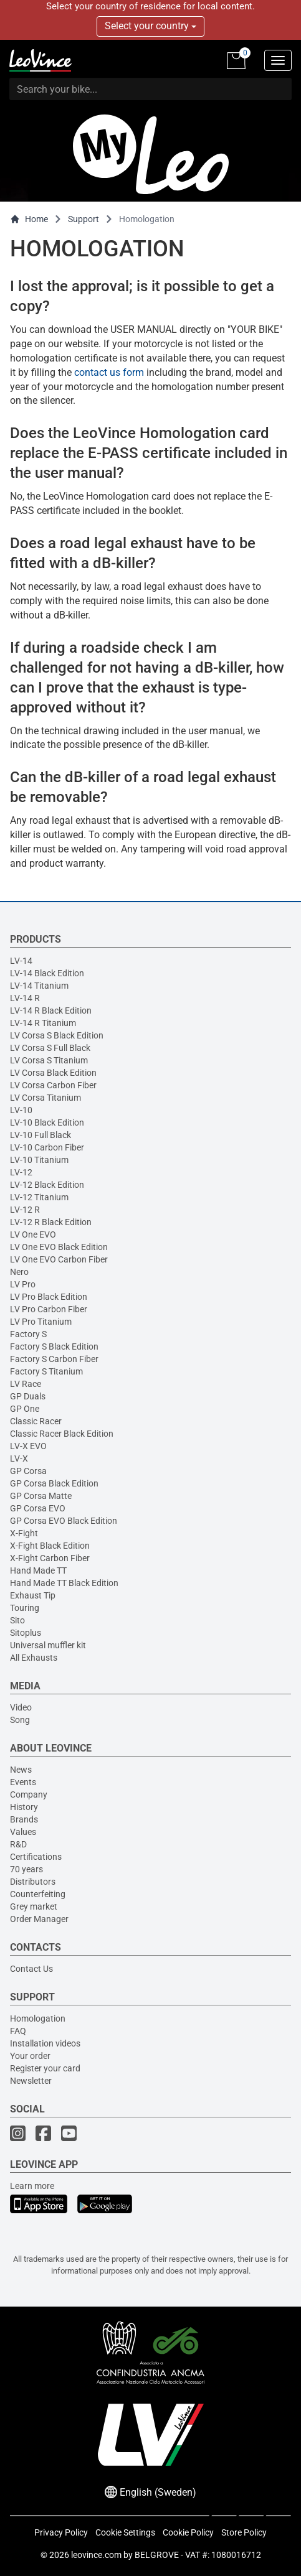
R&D (18, 1844)
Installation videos (45, 2043)
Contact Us (31, 1969)
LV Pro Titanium (41, 1322)
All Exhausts (33, 1658)
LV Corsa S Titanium (49, 1060)
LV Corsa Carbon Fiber (53, 1085)
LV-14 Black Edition (47, 973)
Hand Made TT (38, 1570)
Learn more (32, 2186)
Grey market (33, 1906)
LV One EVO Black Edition (59, 1247)
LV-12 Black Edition (47, 1185)
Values (23, 1832)
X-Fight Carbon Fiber (50, 1558)
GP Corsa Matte (41, 1496)
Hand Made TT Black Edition (64, 1583)
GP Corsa (28, 1471)
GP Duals (27, 1396)
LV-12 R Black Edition (51, 1222)
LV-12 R (25, 1210)
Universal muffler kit (48, 1645)
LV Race (25, 1384)
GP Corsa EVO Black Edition (63, 1521)
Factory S (28, 1334)
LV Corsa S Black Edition (56, 1035)
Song (20, 1720)
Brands (24, 1819)
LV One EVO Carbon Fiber (59, 1259)
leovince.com (96, 2555)
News (21, 1770)
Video (21, 1707)
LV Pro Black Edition (48, 1297)
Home (29, 219)
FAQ (18, 2031)
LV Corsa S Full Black (50, 1048)
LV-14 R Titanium (43, 1023)
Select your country (150, 26)
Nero (19, 1272)
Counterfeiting (37, 1894)
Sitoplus (25, 1633)
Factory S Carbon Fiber (54, 1359)
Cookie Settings (125, 2532)
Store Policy (244, 2532)
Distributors (32, 1882)
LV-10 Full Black (40, 1135)
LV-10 (21, 1110)
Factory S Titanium (46, 1371)
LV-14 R (25, 998)
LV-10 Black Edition (47, 1122)
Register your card (45, 2068)
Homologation (37, 2018)
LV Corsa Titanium (45, 1098)
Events (23, 1782)
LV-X (19, 1458)
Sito (17, 1620)
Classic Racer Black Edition (61, 1434)
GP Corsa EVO (37, 1508)
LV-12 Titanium (39, 1197)
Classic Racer (36, 1421)
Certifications (36, 1857)
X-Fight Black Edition (50, 1546)
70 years (26, 1869)
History (24, 1807)
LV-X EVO (28, 1446)
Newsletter (31, 2081)
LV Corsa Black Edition (53, 1073)
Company (28, 1794)
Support (83, 219)
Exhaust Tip (32, 1595)
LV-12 (21, 1172)
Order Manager (39, 1919)
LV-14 (21, 961)
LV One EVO (33, 1234)
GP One (24, 1409)
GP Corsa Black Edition (54, 1483)
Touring (24, 1608)
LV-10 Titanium (39, 1160)
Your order (30, 2056)
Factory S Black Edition (54, 1346)
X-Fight (24, 1533)
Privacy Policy (61, 2532)
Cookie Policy (188, 2532)
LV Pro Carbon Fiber (48, 1309)
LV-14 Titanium (39, 986)
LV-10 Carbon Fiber (47, 1147)
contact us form (109, 372)
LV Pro (23, 1284)
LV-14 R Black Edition (51, 1010)
